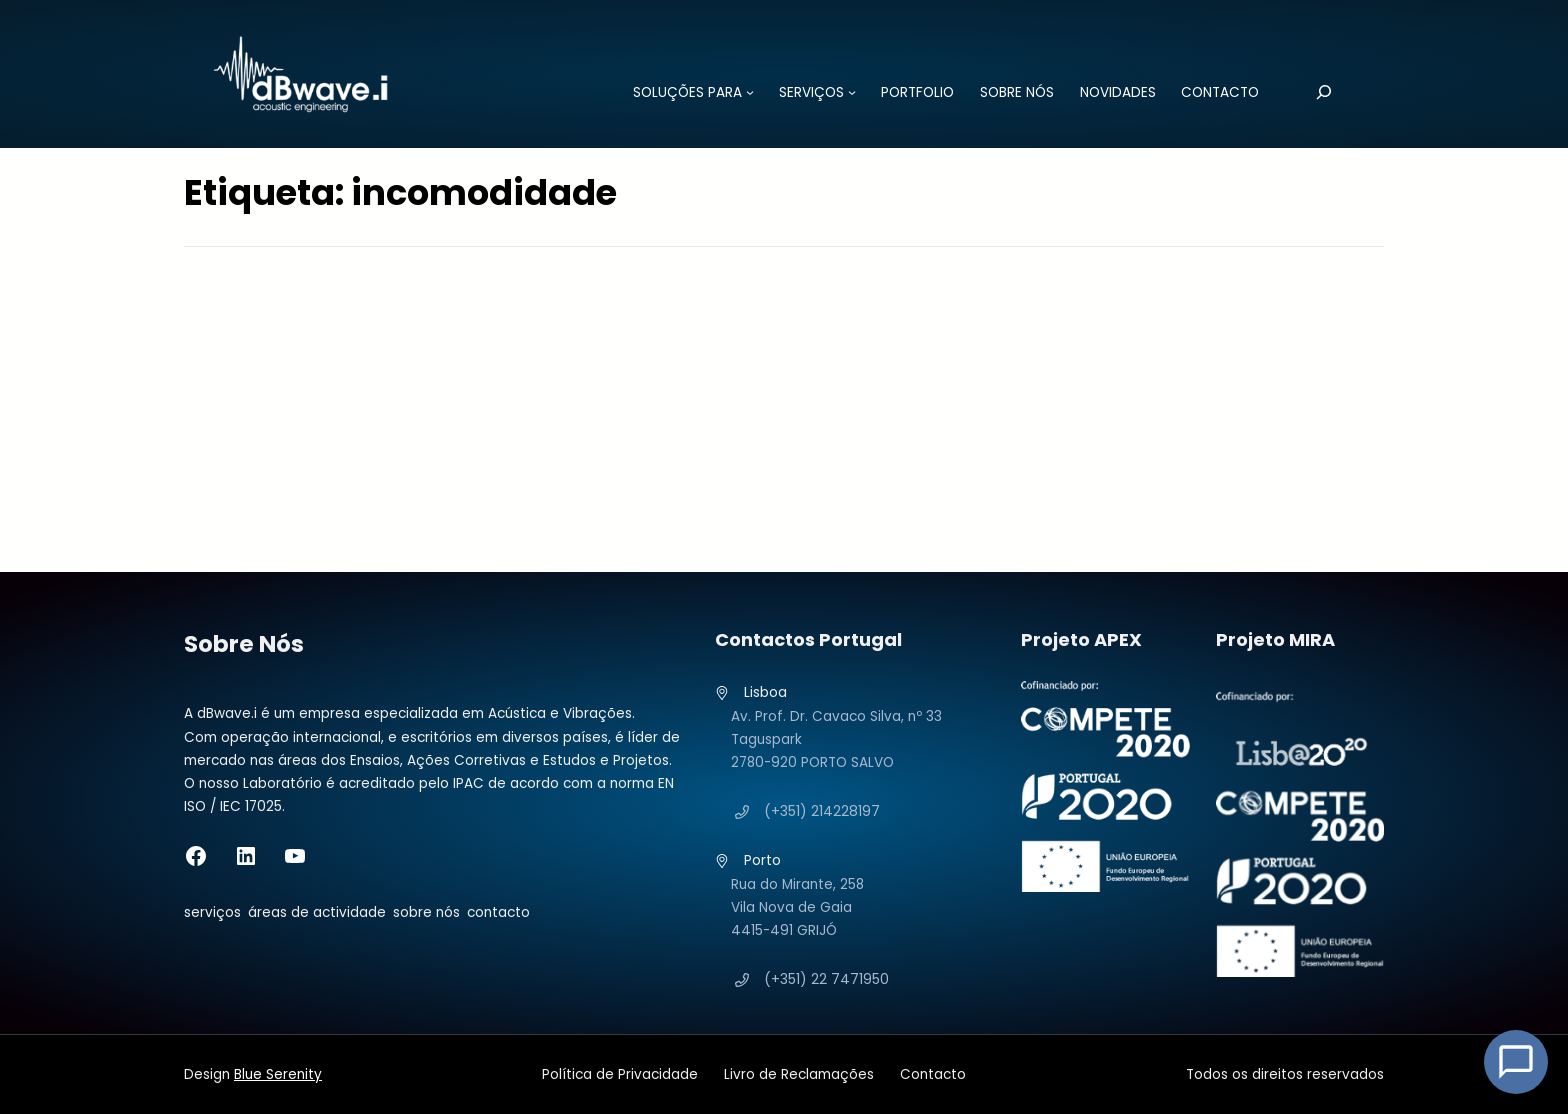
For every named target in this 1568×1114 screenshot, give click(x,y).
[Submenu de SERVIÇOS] (852, 92)
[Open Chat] (1516, 1062)
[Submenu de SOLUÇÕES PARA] (750, 92)
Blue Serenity (278, 1074)
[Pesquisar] (1324, 91)
